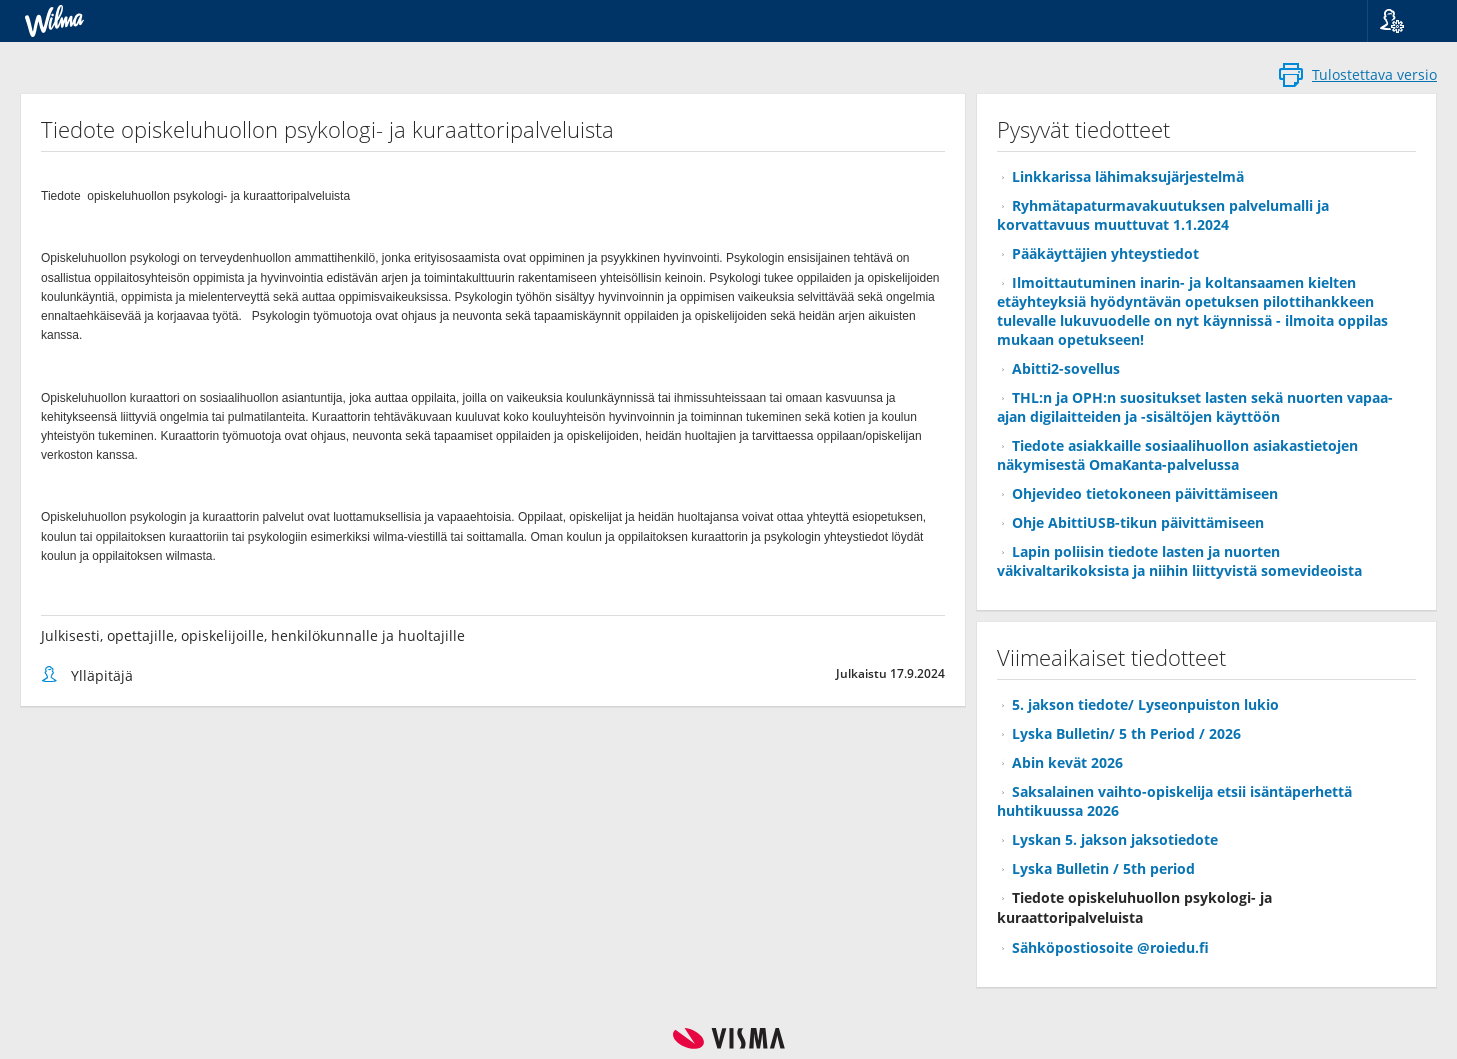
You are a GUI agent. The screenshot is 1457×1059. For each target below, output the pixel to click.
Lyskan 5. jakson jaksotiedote (1115, 839)
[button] (1404, 21)
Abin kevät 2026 (1067, 762)
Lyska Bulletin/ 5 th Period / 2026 (1126, 733)
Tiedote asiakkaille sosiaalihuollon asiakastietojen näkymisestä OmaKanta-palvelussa (1177, 455)
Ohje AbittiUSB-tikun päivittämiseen (1138, 522)
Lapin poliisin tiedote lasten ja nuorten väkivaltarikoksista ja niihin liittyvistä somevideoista (1179, 561)
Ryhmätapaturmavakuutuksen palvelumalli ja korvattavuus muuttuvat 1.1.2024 (1163, 215)
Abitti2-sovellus (1066, 368)
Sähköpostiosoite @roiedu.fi (1110, 947)
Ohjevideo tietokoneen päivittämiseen (1145, 493)
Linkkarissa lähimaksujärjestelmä (1128, 176)
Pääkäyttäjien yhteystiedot (1105, 253)
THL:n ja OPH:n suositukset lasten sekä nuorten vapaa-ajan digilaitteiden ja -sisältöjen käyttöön (1195, 407)
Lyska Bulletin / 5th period (1103, 868)
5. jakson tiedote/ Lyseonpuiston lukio (1145, 704)
